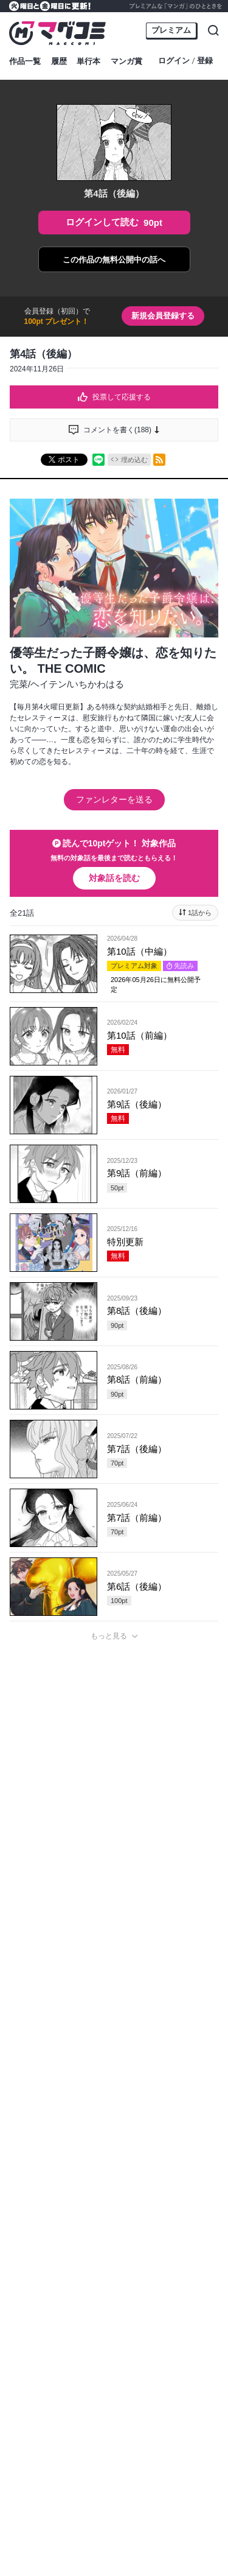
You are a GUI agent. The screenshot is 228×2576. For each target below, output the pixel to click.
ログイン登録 (185, 61)
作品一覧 (25, 61)
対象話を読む (114, 878)
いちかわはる (96, 684)
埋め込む (134, 459)
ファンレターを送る (114, 799)
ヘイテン (48, 684)
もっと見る (109, 1636)
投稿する (114, 2175)
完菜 (19, 684)
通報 (201, 2251)
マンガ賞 (126, 61)
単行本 (88, 61)
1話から (200, 912)
